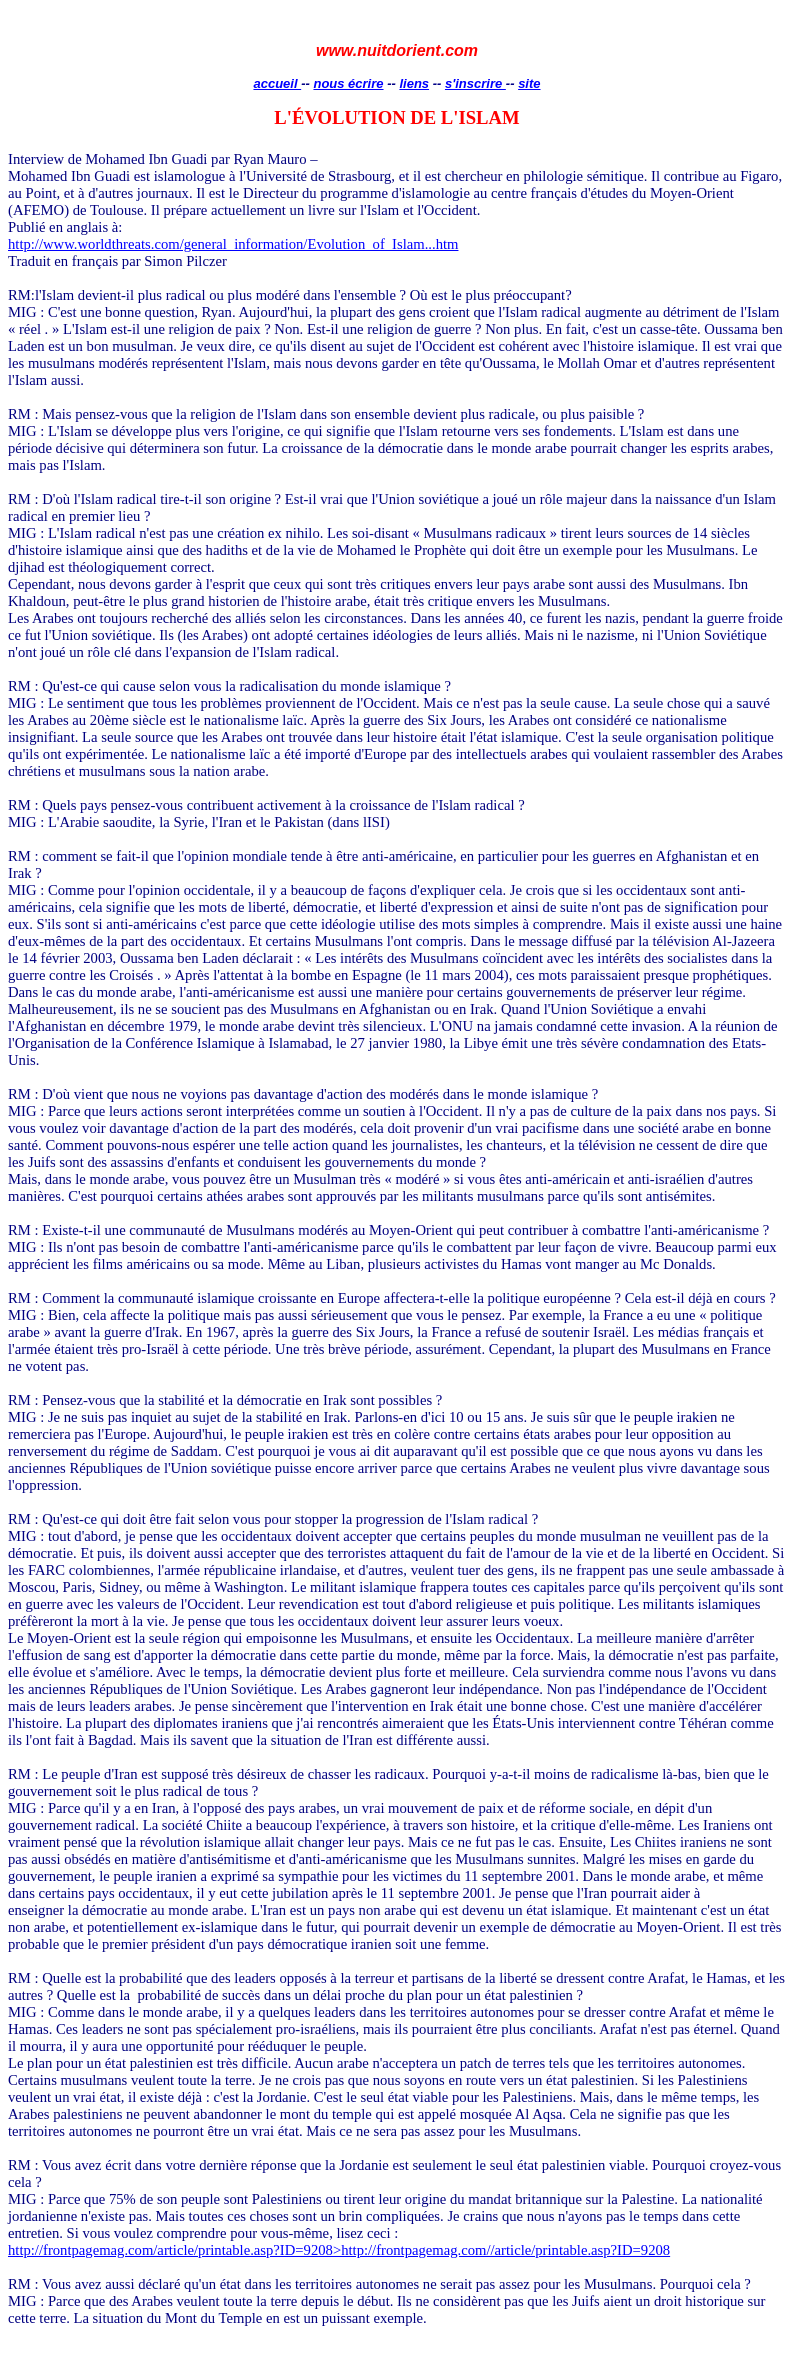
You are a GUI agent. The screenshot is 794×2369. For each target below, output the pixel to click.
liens (414, 83)
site (529, 83)
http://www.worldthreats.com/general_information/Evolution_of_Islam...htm (233, 244)
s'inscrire (475, 83)
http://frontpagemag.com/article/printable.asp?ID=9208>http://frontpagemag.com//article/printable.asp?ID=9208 (339, 2250)
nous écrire (348, 83)
